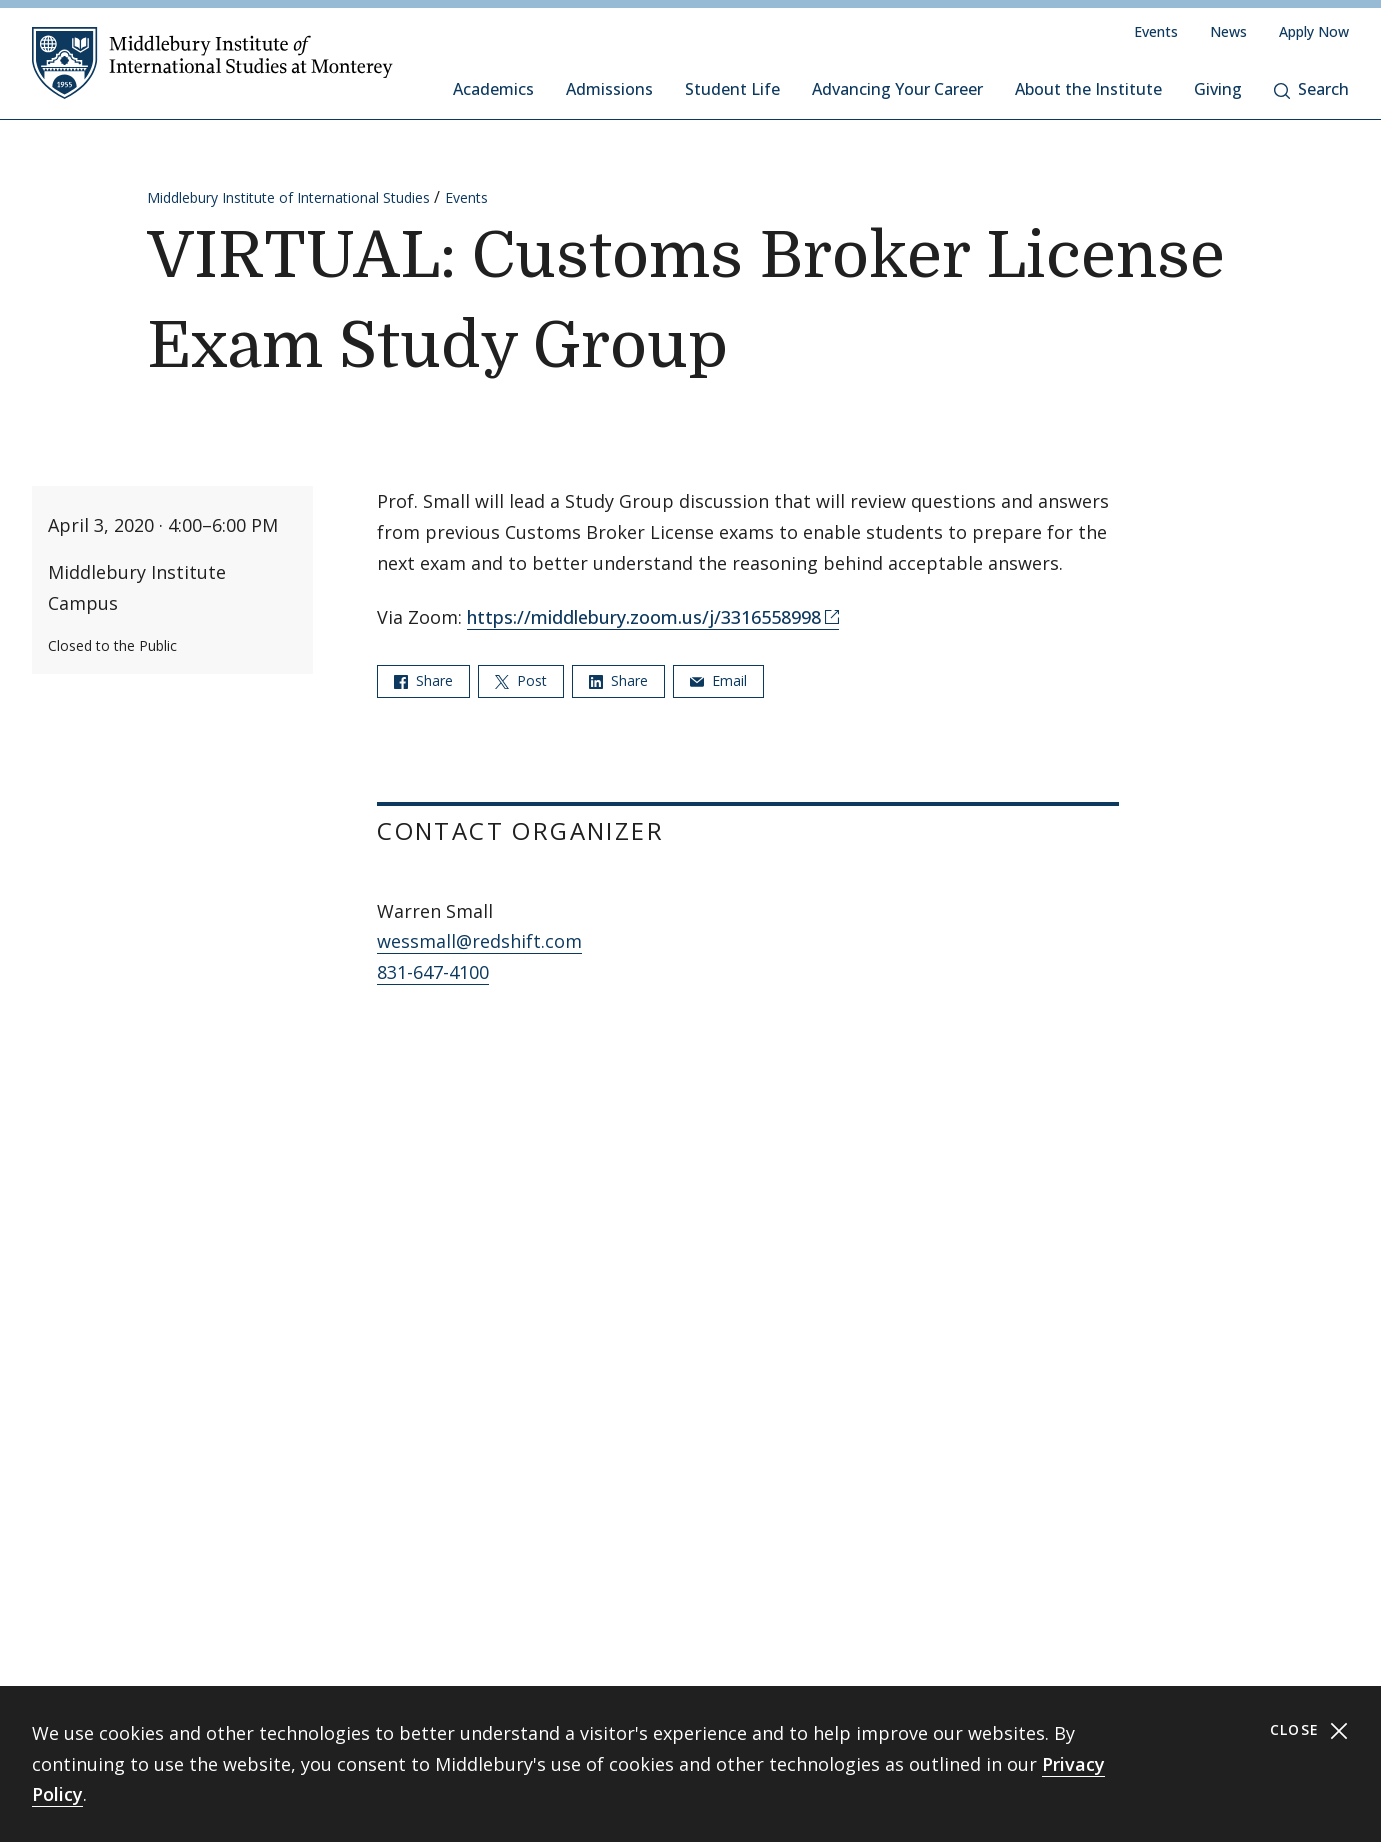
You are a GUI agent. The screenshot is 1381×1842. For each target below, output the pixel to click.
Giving (1218, 89)
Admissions (609, 89)
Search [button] (1311, 89)
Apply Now (1314, 31)
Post (521, 680)
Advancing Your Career (897, 89)
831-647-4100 (433, 972)
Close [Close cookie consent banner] (1309, 1730)
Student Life (732, 89)
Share (423, 680)
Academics (493, 89)
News (1228, 31)
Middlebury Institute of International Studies (288, 197)
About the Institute (1088, 89)
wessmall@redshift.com (479, 941)
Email (718, 680)
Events (1156, 31)
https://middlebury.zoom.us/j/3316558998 (644, 617)
